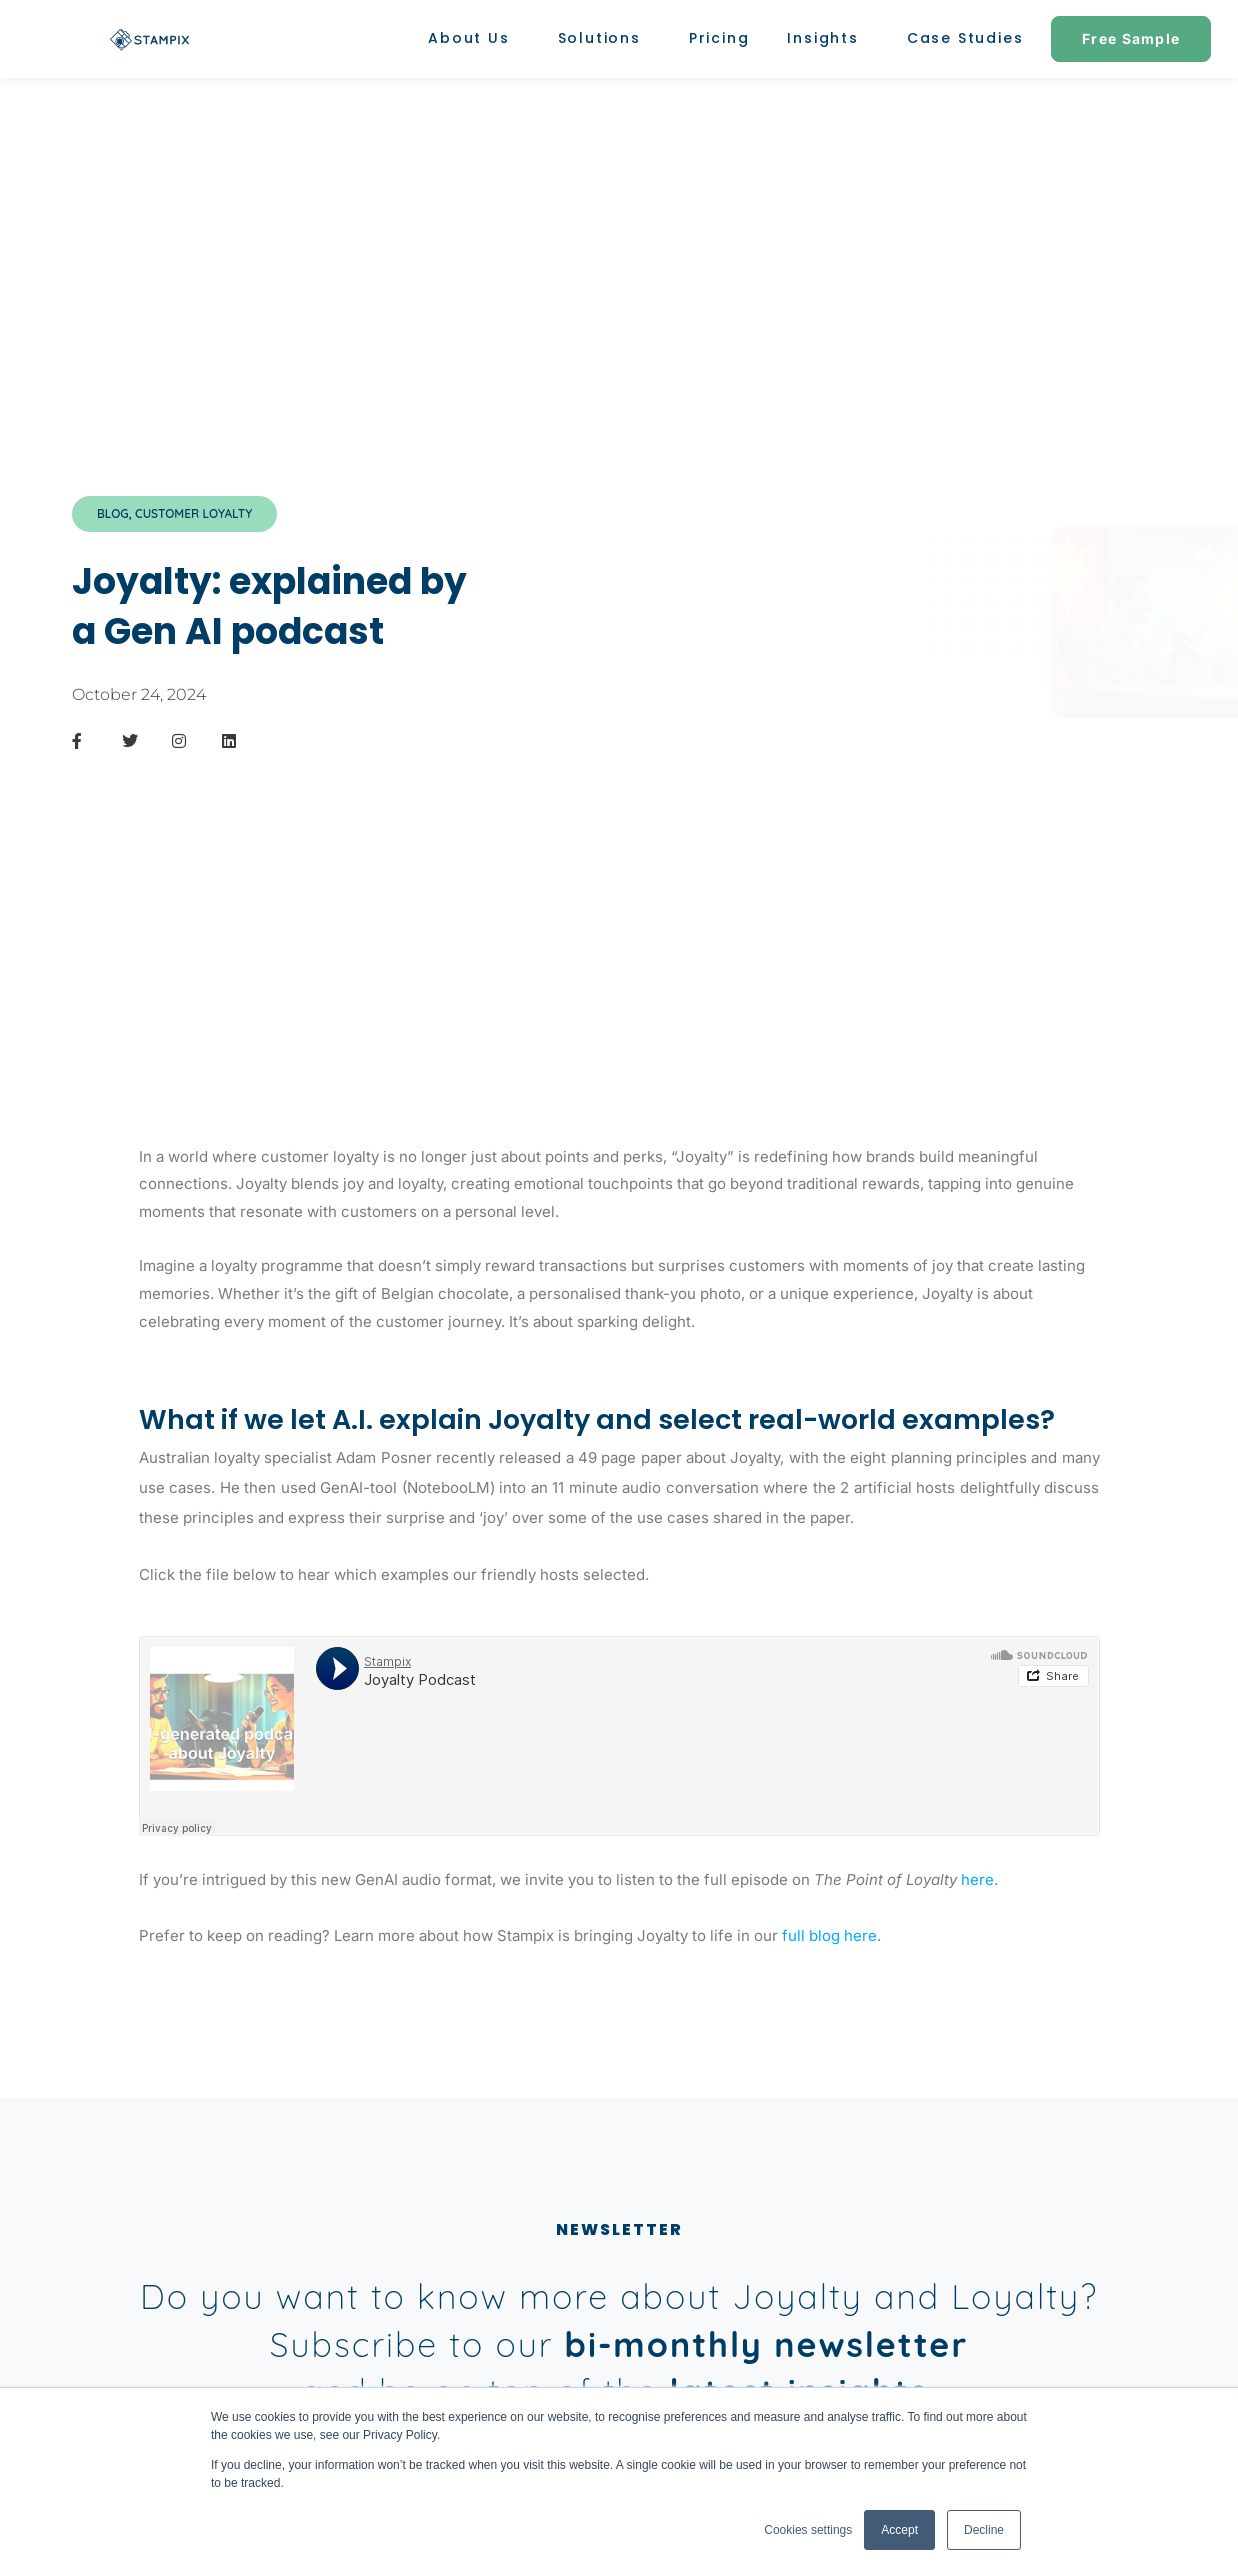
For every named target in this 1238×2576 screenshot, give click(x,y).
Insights (827, 38)
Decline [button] (984, 2530)
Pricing (719, 38)
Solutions (604, 38)
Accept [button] (899, 2530)
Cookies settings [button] (808, 2530)
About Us (473, 38)
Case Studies (965, 38)
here (977, 1879)
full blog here (829, 1935)
